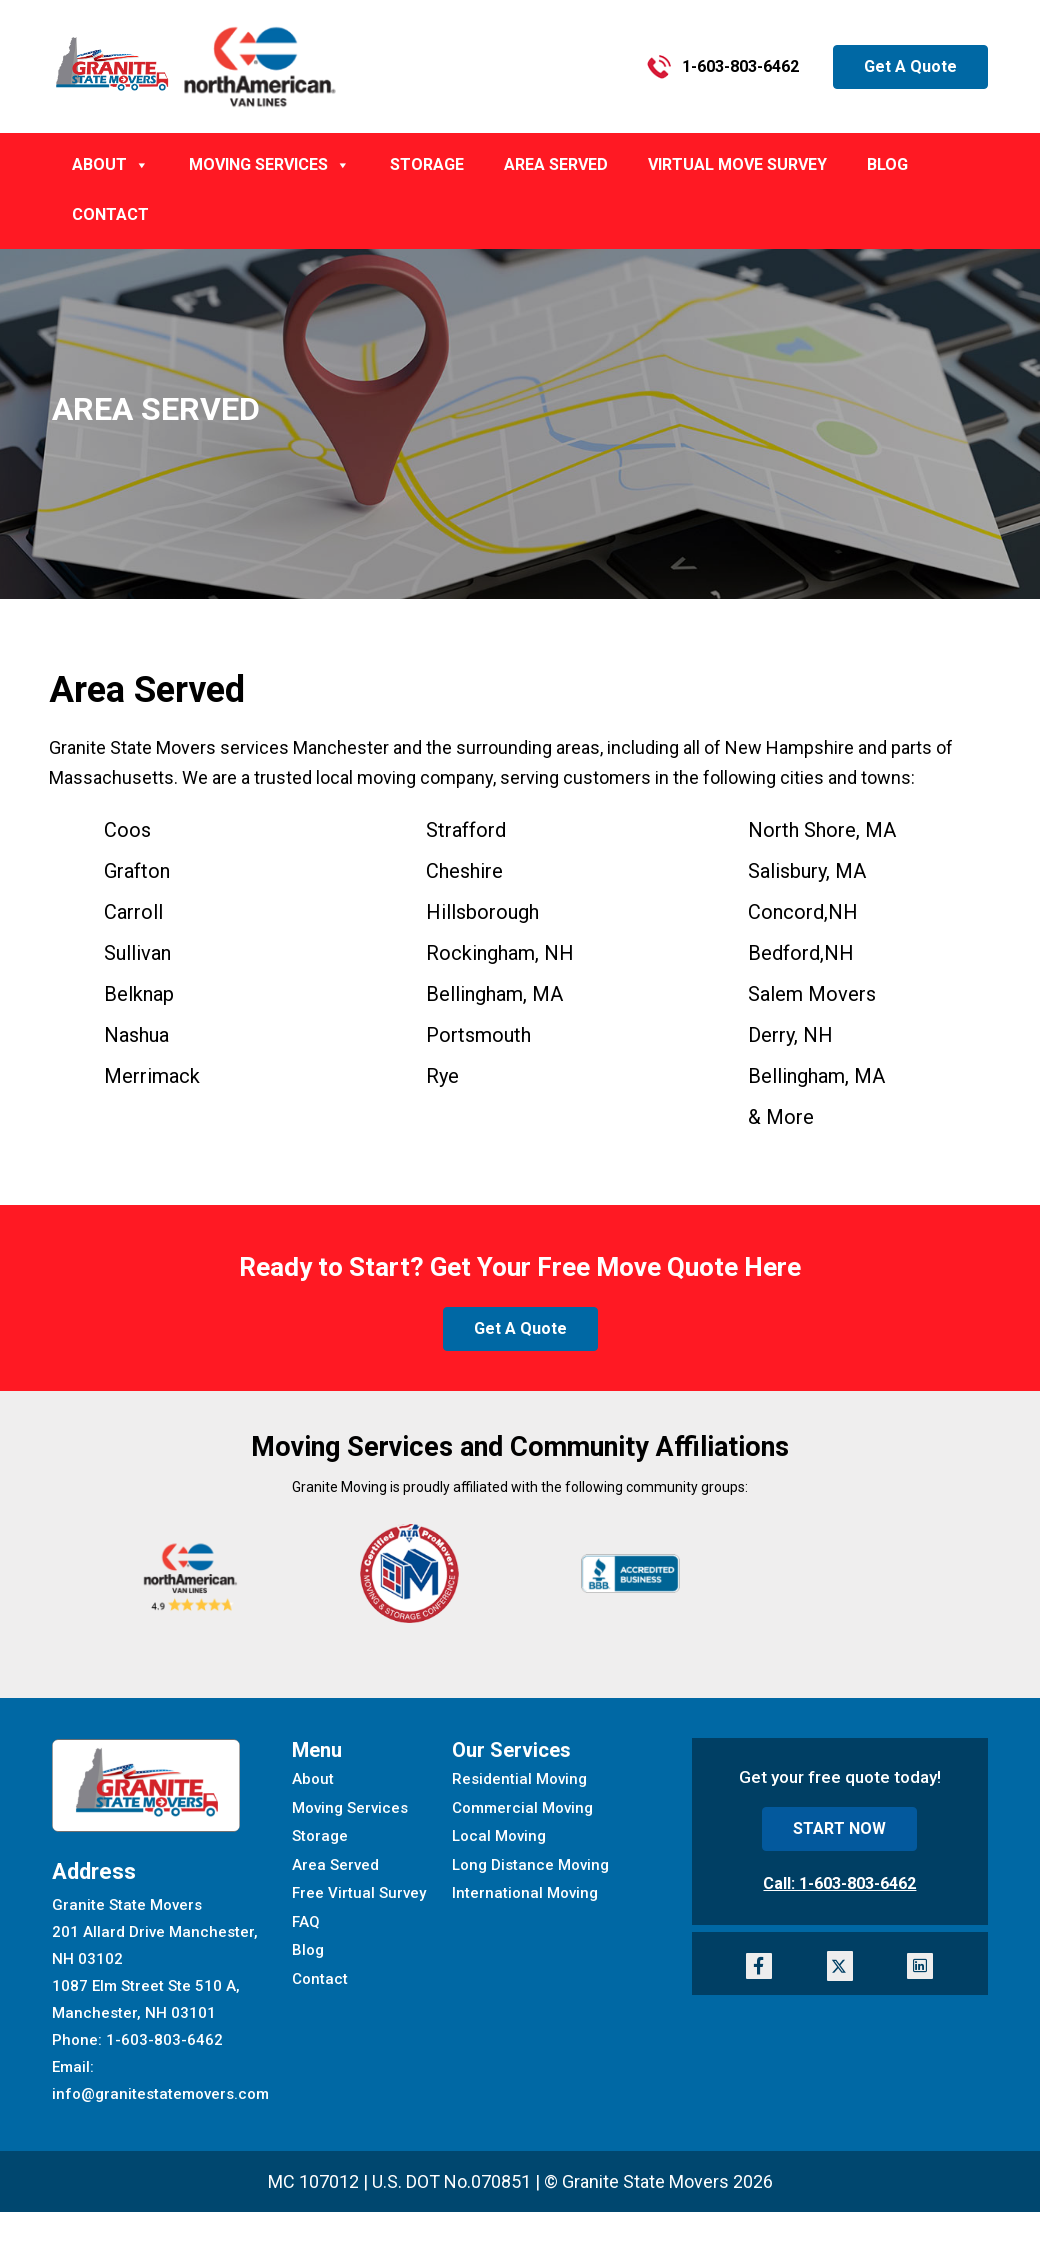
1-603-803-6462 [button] (723, 67)
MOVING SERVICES (269, 164)
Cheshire (464, 871)
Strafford (466, 830)
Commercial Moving (522, 1808)
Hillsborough (482, 912)
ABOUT (110, 164)
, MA (494, 994)
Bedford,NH (801, 953)
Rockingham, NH (500, 953)
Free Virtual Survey (359, 1893)
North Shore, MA (822, 830)
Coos (127, 830)
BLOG (887, 164)
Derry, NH (790, 1035)
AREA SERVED (556, 164)
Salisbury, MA (807, 871)
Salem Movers (812, 994)
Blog (308, 1950)
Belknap (139, 994)
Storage (427, 164)
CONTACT (110, 214)
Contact (320, 1979)
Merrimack (152, 1076)
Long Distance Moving (530, 1865)
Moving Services (350, 1808)
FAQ (306, 1922)
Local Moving (499, 1836)
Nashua (136, 1035)
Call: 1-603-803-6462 (839, 1883)
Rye (442, 1076)
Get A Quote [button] (910, 66)
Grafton (137, 871)
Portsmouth (478, 1035)
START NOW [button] (839, 1828)
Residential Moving (519, 1779)
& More (781, 1117)
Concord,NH (803, 912)
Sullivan (137, 953)
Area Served (335, 1865)
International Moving (525, 1893)
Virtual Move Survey (737, 164)
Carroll (133, 912)
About (313, 1779)
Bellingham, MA (816, 1076)
